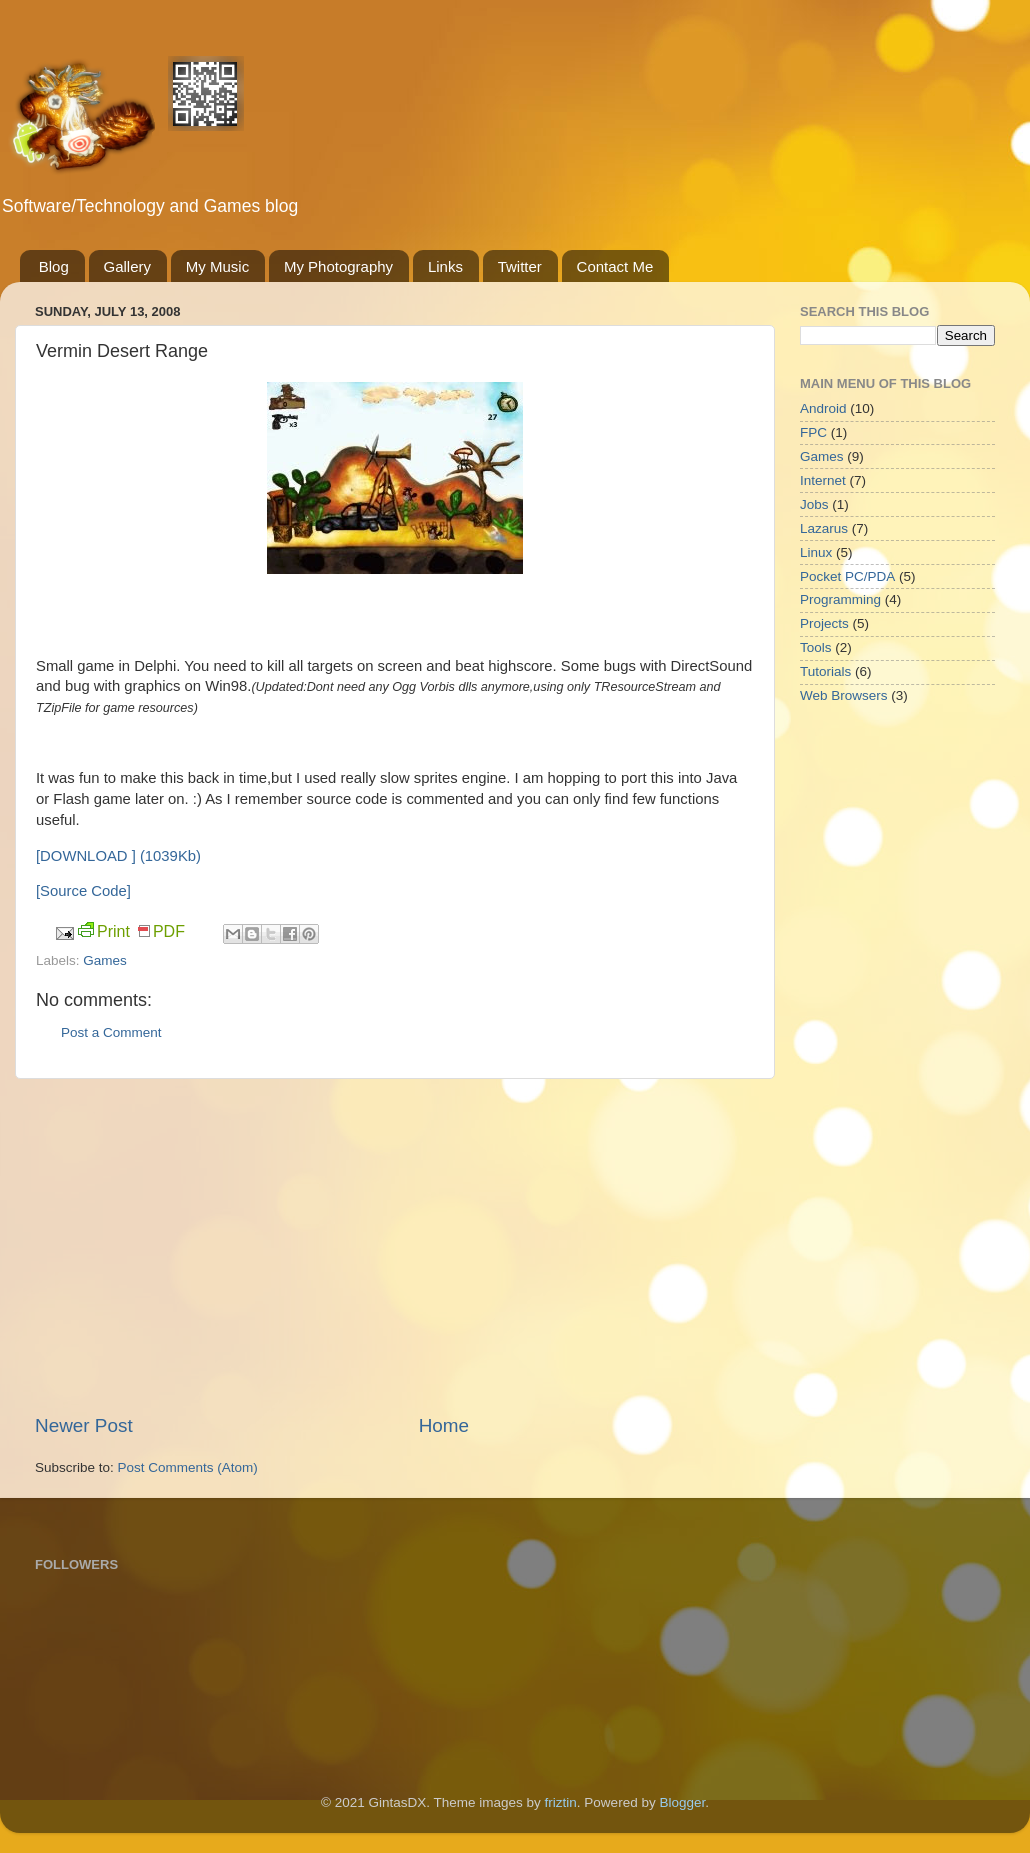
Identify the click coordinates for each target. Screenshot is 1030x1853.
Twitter (520, 266)
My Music (217, 266)
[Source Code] (83, 891)
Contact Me (615, 266)
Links (445, 266)
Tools (816, 647)
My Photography (338, 266)
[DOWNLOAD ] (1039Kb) (118, 856)
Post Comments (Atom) (188, 1467)
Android (823, 408)
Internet (823, 480)
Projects (824, 623)
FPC (813, 432)
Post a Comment (111, 1032)
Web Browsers (844, 695)
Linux (816, 552)
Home (444, 1425)
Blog (54, 266)
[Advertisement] (395, 1246)
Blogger (682, 1802)
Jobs (814, 504)
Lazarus (824, 528)
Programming (840, 599)
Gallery (128, 266)
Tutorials (825, 671)
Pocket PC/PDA (847, 576)
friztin (561, 1802)
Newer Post (84, 1425)
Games (105, 960)
